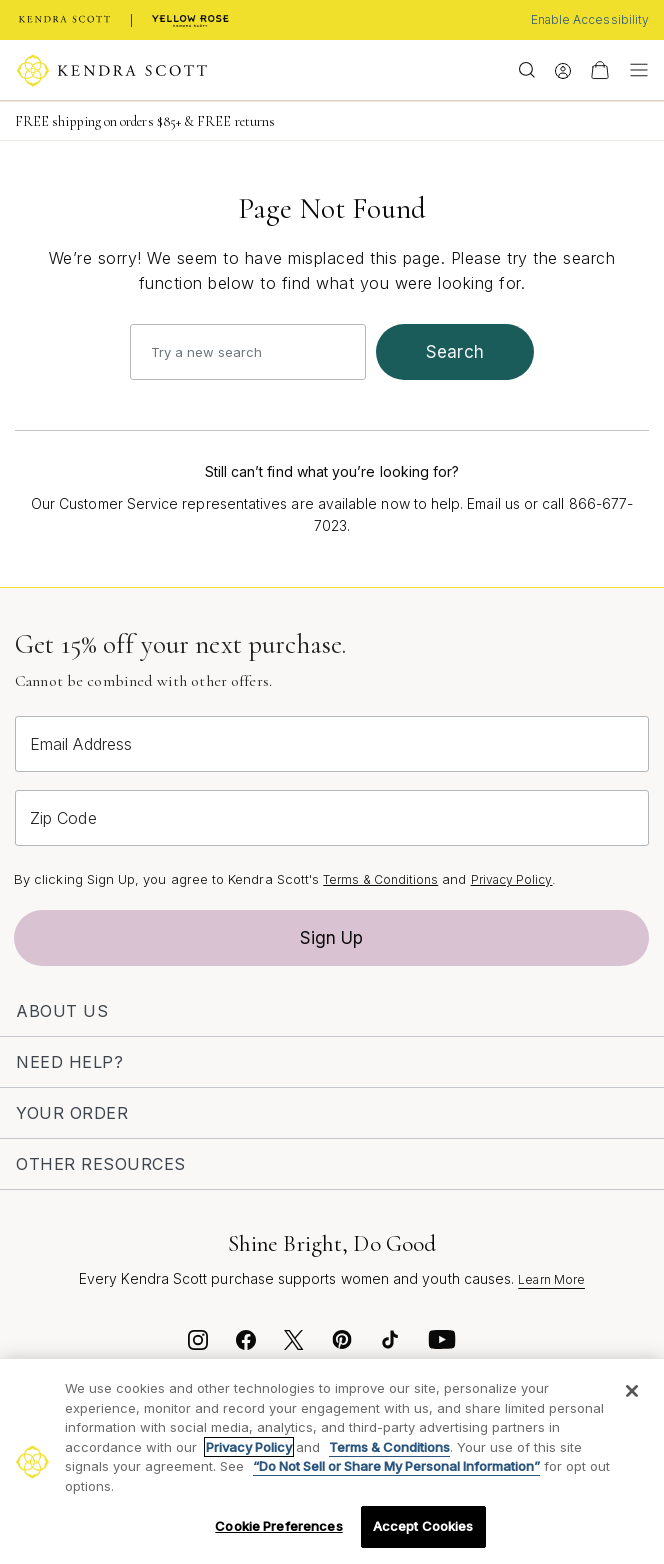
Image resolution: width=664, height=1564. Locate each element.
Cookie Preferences (278, 1526)
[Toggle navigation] (634, 70)
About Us (62, 1011)
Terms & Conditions (380, 879)
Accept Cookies (423, 1526)
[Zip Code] (332, 818)
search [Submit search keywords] (455, 352)
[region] (332, 1461)
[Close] (632, 1391)
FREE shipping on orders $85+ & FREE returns (145, 121)
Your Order (72, 1113)
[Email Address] (332, 744)
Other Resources (101, 1164)
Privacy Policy (512, 879)
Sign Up (332, 938)
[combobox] (248, 352)
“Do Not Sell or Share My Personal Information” (396, 1466)
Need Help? (69, 1062)
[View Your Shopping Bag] (600, 70)
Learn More (551, 1279)
